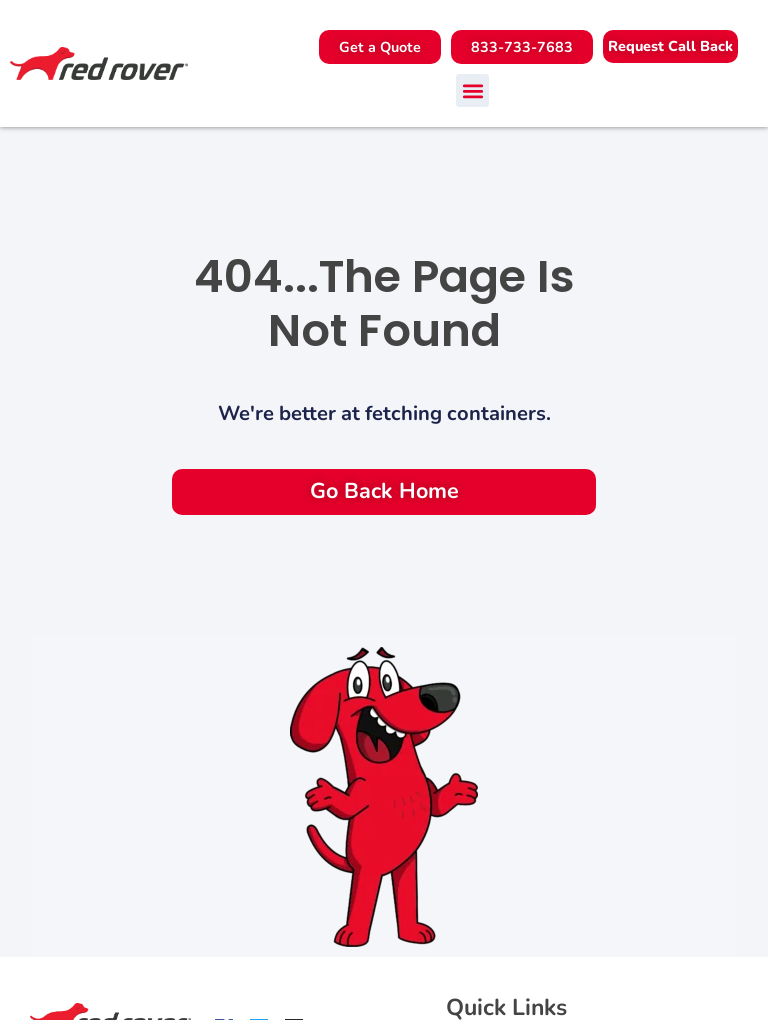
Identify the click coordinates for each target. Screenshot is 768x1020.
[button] (670, 46)
